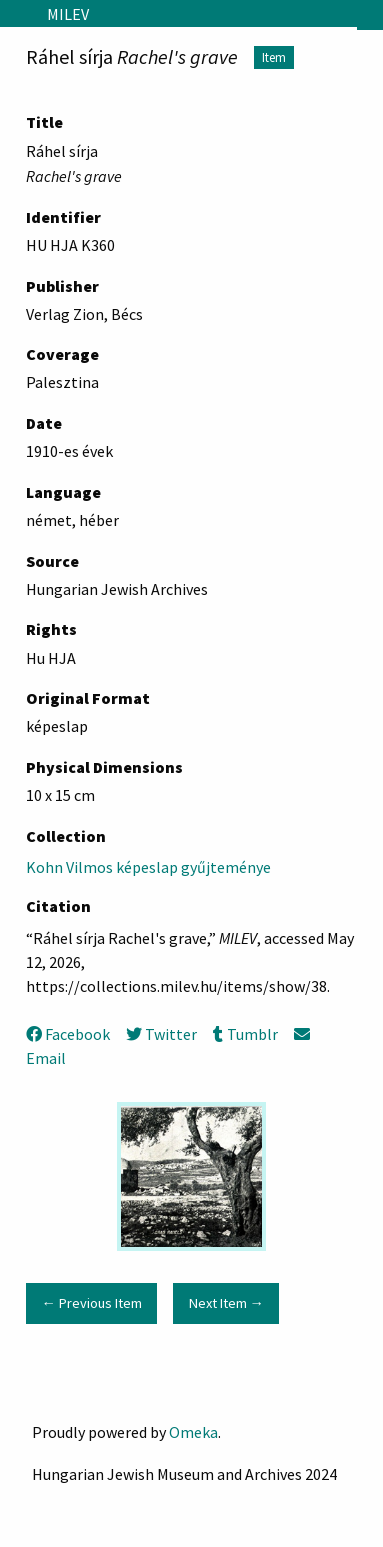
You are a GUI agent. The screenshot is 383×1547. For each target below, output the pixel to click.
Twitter (161, 1034)
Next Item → (226, 1303)
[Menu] (15, 14)
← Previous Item (91, 1303)
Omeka (193, 1432)
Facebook (68, 1034)
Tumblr (245, 1034)
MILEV (68, 14)
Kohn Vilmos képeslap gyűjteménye (148, 867)
